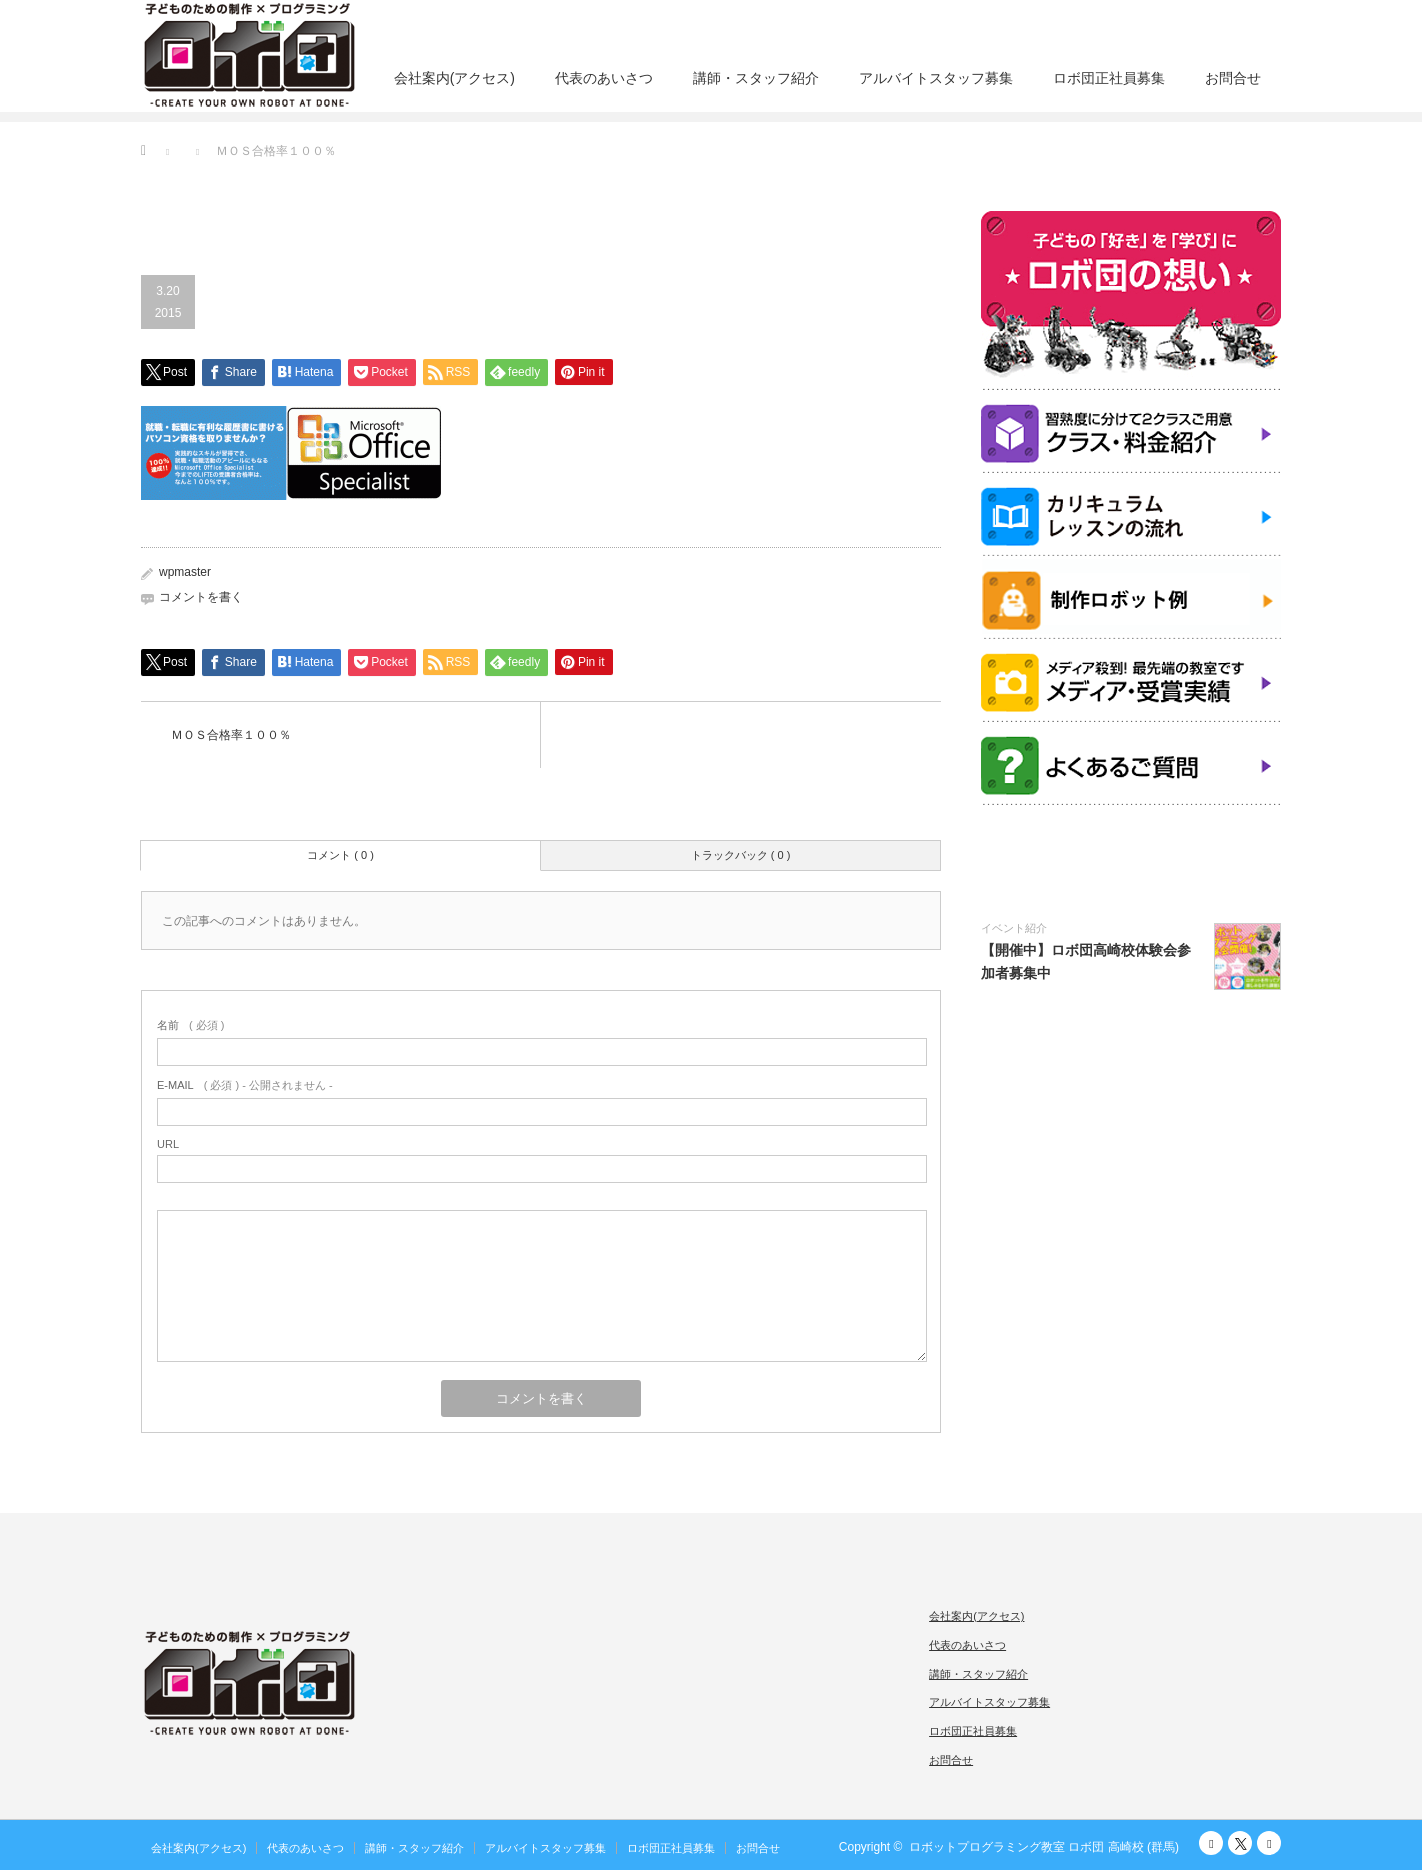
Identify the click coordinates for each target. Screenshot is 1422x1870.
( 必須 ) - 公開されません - (245, 1085)
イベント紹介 (1014, 928)
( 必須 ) (190, 1025)
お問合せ (1233, 78)
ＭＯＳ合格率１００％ (231, 735)
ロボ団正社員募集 (1109, 78)
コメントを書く (201, 597)
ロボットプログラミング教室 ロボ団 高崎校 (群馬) (1044, 1847)
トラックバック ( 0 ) (741, 855)
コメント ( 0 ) (340, 855)
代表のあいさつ (604, 78)
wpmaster (185, 572)
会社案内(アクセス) (454, 78)
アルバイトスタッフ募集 (936, 78)
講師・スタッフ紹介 (756, 78)
